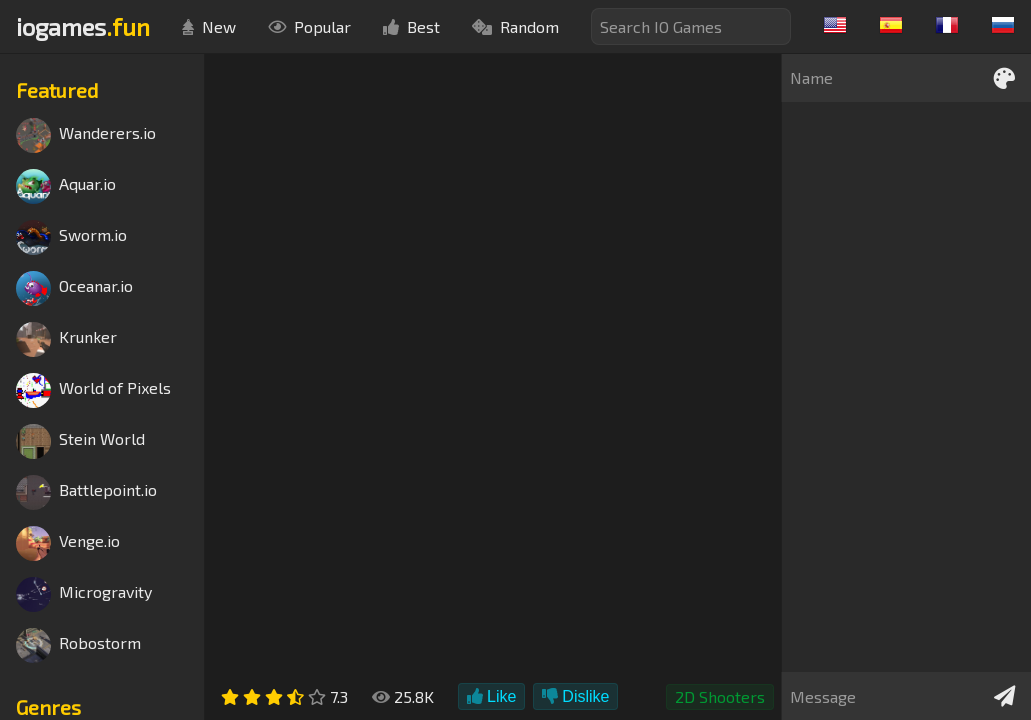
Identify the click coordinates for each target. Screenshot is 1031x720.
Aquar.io (66, 186)
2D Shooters (720, 696)
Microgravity (84, 594)
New (209, 26)
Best (411, 26)
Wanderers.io (86, 135)
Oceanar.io (74, 288)
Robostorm (78, 645)
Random (515, 26)
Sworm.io (71, 237)
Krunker (66, 339)
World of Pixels (93, 390)
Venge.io (68, 543)
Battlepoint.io (86, 492)
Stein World (80, 441)
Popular (309, 26)
